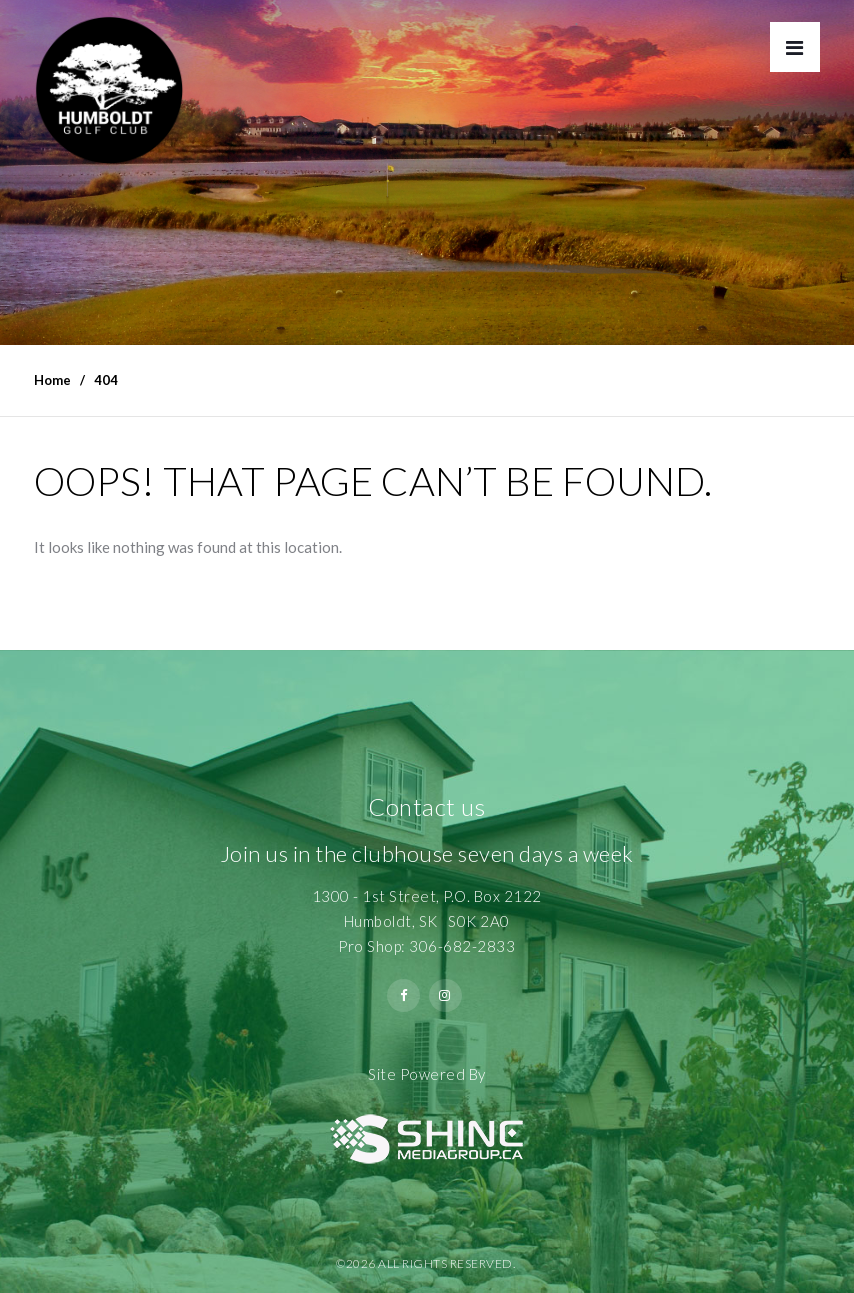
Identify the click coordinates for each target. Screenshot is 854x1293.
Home (52, 380)
